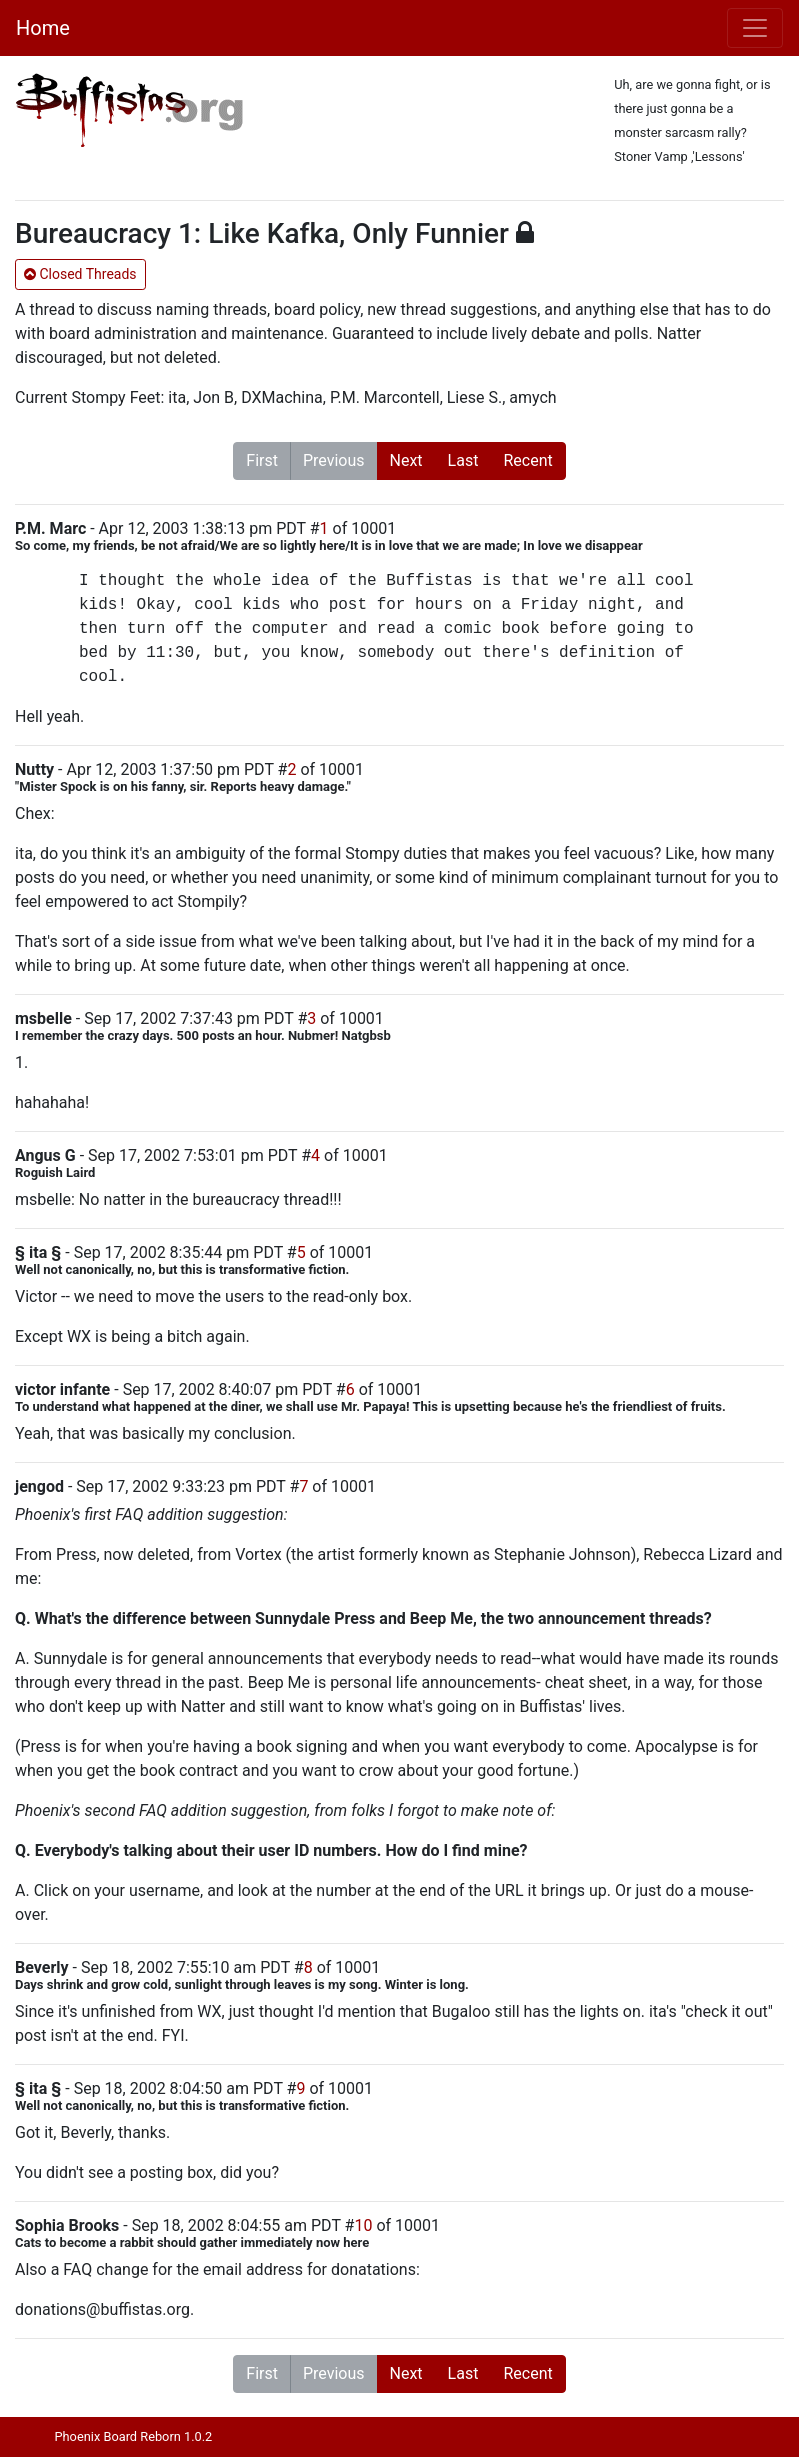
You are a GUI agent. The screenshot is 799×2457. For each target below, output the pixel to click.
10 (363, 2225)
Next (406, 460)
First (262, 460)
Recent (527, 460)
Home (43, 28)
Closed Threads (80, 274)
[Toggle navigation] (755, 28)
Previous (334, 460)
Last (463, 460)
